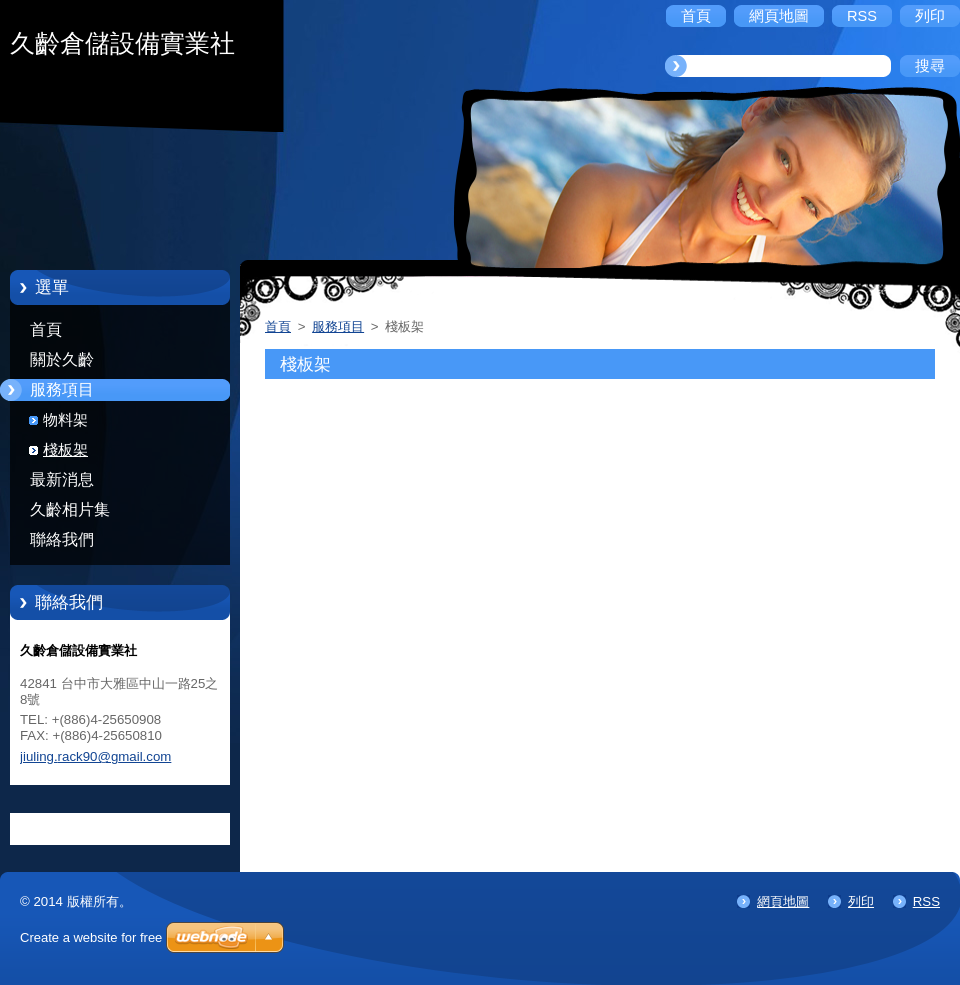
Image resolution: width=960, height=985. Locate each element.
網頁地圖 (783, 901)
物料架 (65, 420)
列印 (861, 901)
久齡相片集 (70, 509)
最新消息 (62, 479)
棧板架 (65, 450)
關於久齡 (62, 359)
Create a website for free (91, 937)
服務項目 (62, 389)
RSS (926, 901)
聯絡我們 (62, 539)
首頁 (46, 329)
